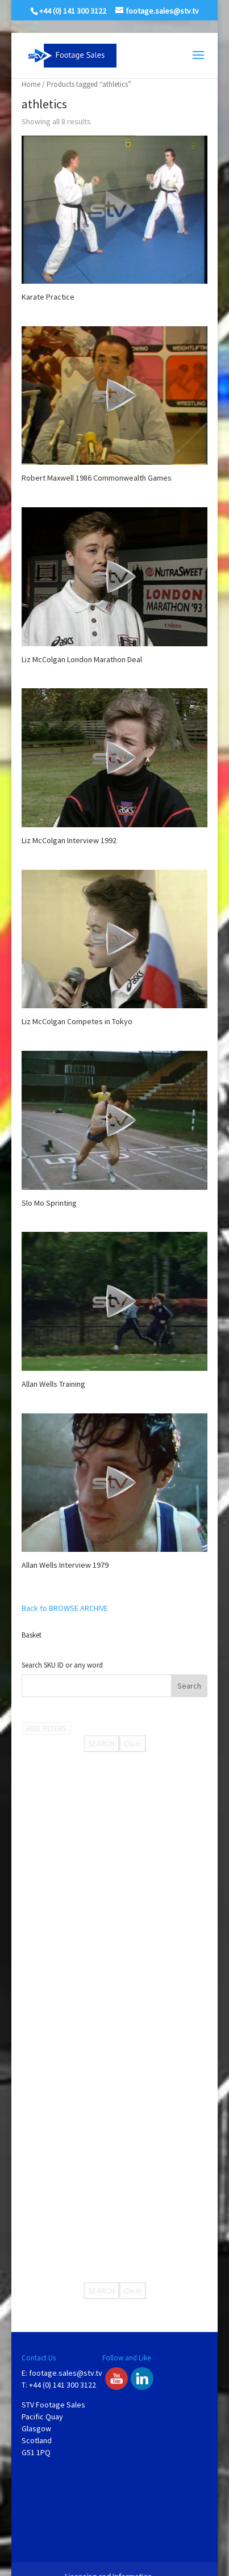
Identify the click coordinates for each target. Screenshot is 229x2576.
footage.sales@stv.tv (65, 2373)
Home (31, 84)
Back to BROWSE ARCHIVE (65, 1608)
